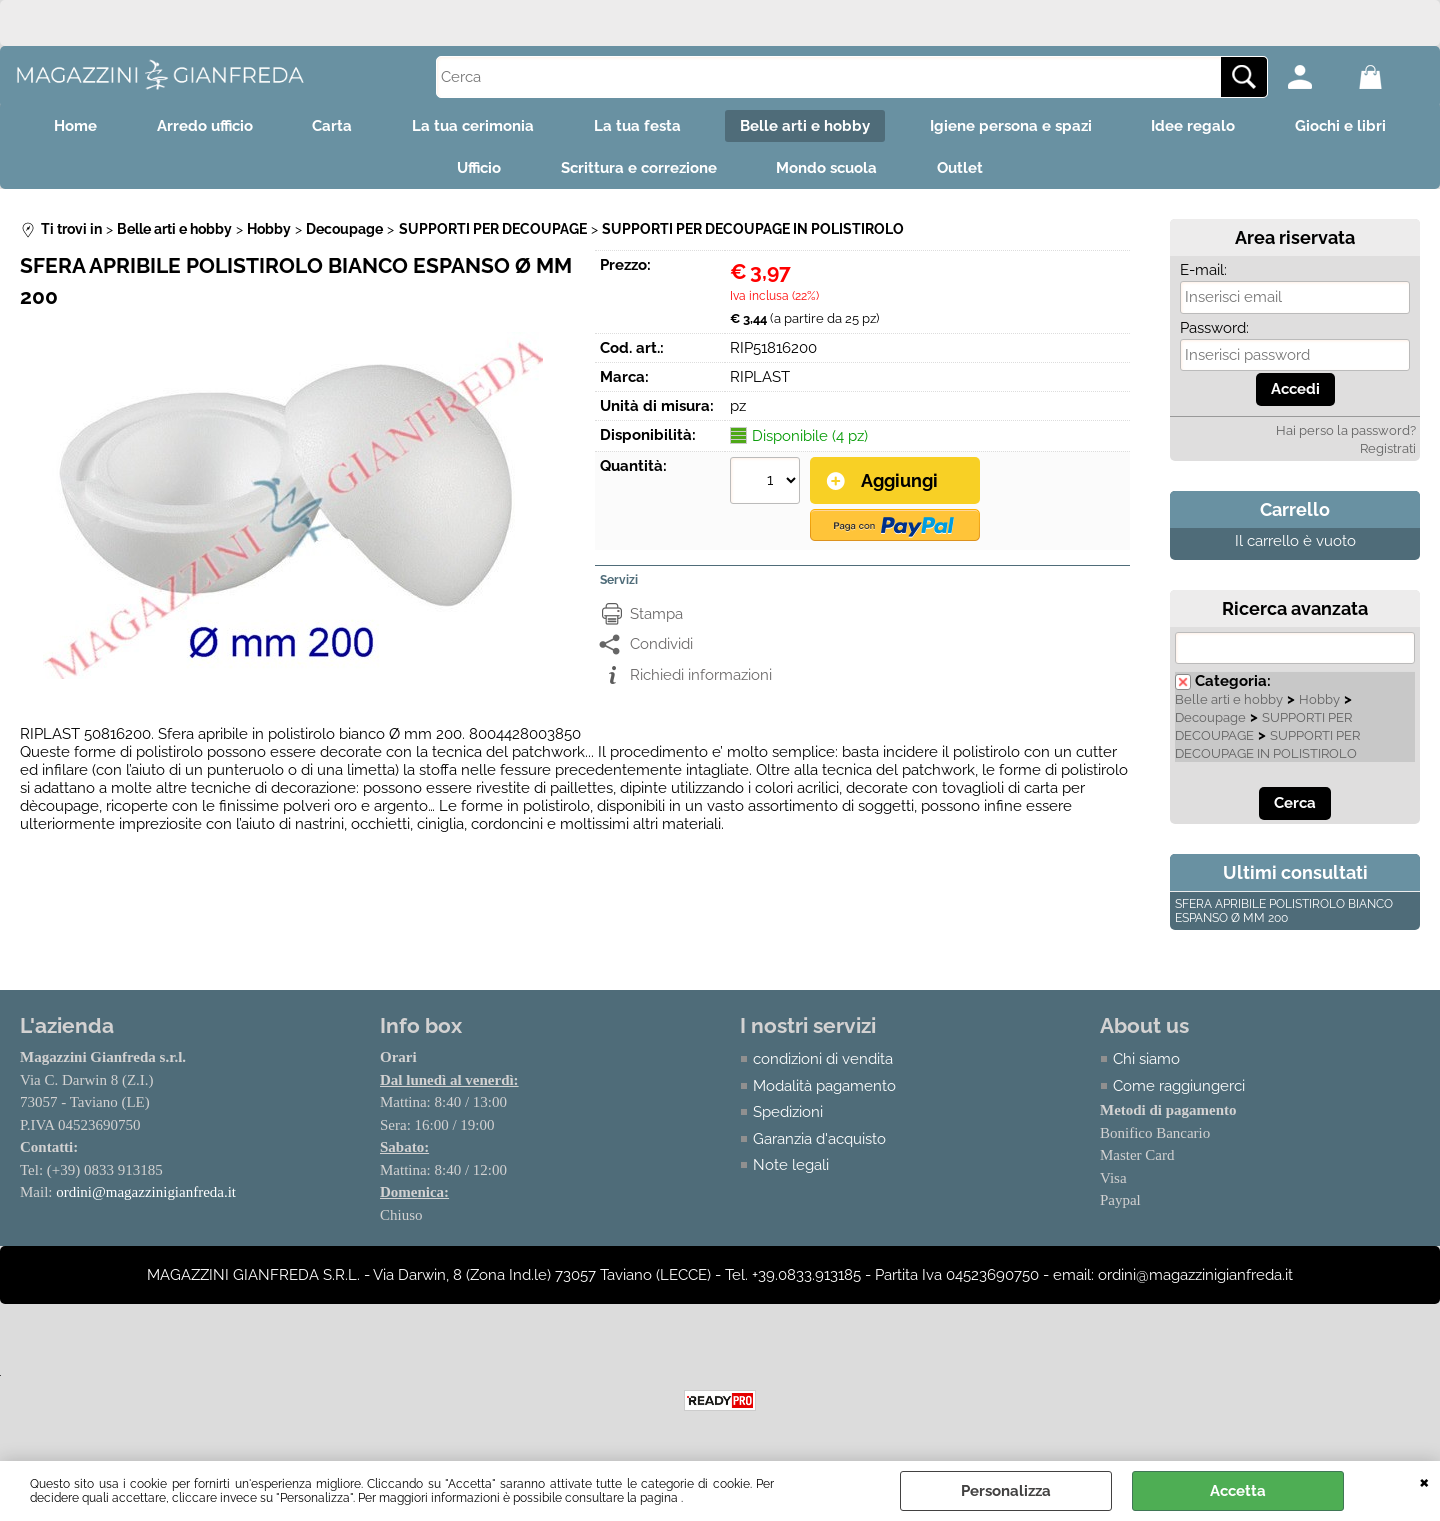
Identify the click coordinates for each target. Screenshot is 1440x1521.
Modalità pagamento (824, 1086)
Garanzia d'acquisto (819, 1139)
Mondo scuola (827, 169)
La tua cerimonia (473, 126)
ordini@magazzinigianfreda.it (146, 1193)
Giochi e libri (1342, 126)
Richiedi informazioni (701, 676)
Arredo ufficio (204, 126)
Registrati (1388, 449)
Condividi (661, 645)
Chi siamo (1146, 1060)
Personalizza (1006, 1491)
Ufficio (479, 169)
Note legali (791, 1166)
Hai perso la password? (1346, 431)
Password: (1214, 329)
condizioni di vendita (823, 1060)
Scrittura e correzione (639, 169)
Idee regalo (1195, 126)
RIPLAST (760, 378)
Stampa (656, 615)
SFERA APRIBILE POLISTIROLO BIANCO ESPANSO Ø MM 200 (1284, 912)
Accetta (1238, 1491)
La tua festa (637, 126)
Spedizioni (788, 1113)
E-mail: (1203, 271)
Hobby (1319, 700)
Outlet (961, 169)
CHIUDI (1424, 1481)
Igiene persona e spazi (1012, 126)
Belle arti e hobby (806, 126)
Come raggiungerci (1179, 1086)
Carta (332, 126)
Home (74, 126)
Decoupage (1210, 718)
